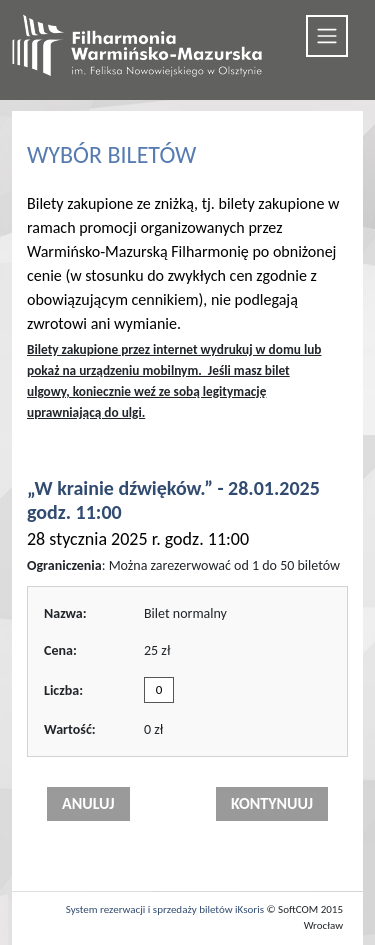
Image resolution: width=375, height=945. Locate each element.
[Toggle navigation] (327, 36)
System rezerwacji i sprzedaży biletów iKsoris (165, 909)
